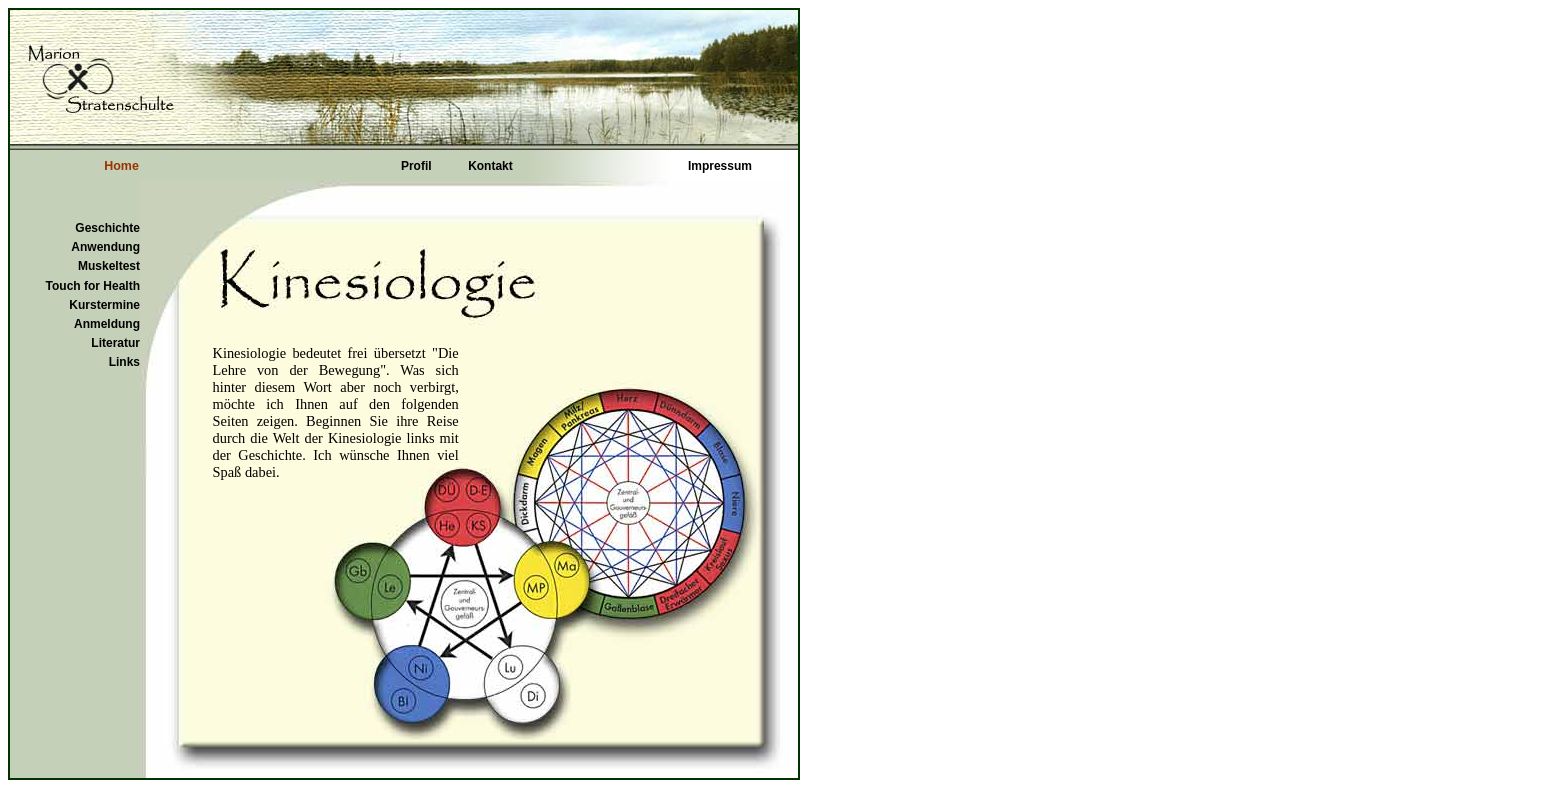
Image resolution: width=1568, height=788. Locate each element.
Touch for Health (93, 286)
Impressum (720, 166)
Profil (416, 166)
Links (124, 362)
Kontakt (490, 166)
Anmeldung (107, 324)
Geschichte (107, 228)
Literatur (115, 343)
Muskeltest (109, 266)
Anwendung (105, 247)
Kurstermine (104, 305)
